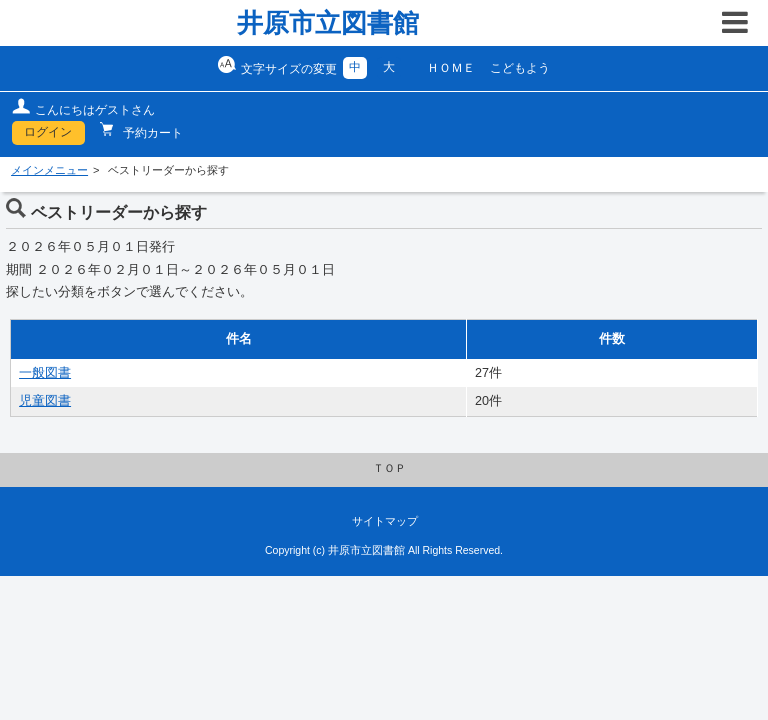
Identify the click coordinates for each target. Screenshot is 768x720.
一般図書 (45, 373)
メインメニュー (49, 170)
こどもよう (520, 68)
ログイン (48, 132)
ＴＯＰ (389, 468)
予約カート (151, 133)
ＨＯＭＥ (451, 68)
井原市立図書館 (328, 23)
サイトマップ (385, 521)
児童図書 (45, 401)
